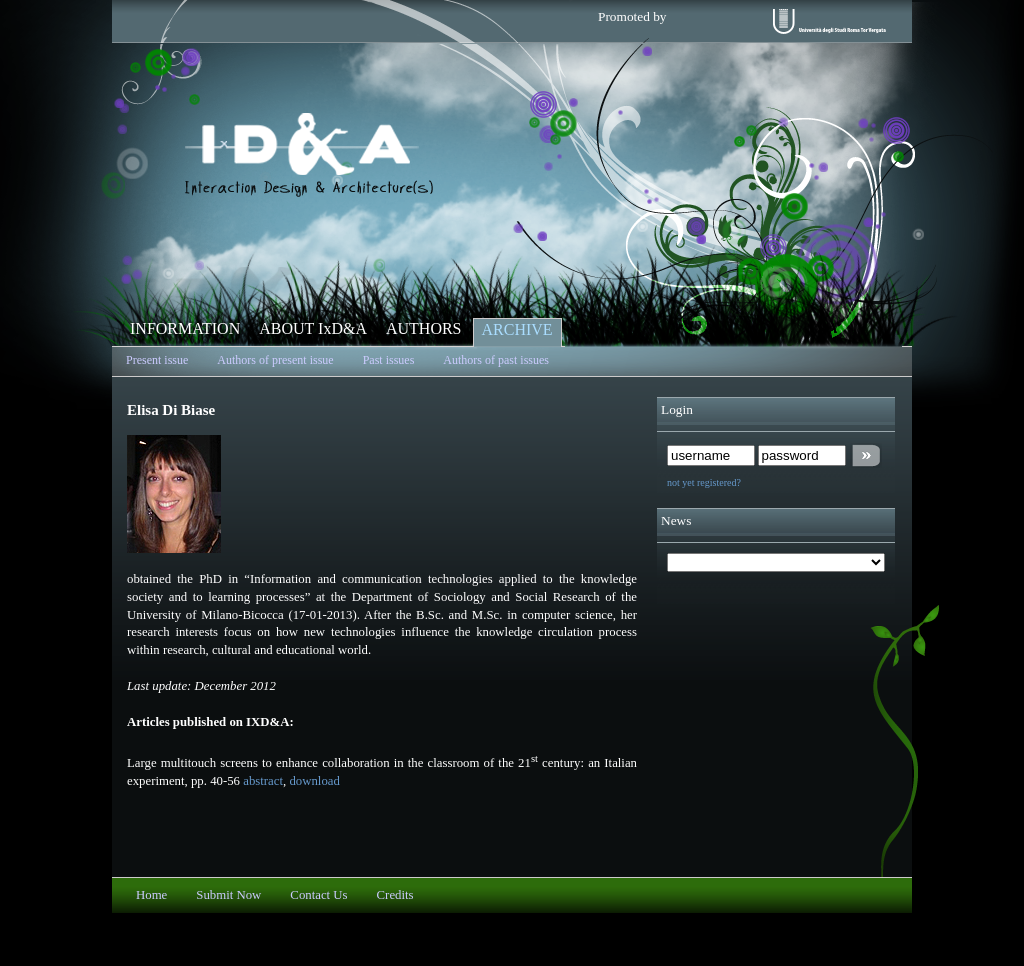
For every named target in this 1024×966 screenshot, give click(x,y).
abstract (263, 781)
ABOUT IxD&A (313, 328)
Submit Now (228, 895)
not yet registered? (704, 482)
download (314, 781)
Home (151, 895)
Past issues (389, 360)
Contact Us (318, 895)
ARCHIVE (517, 329)
